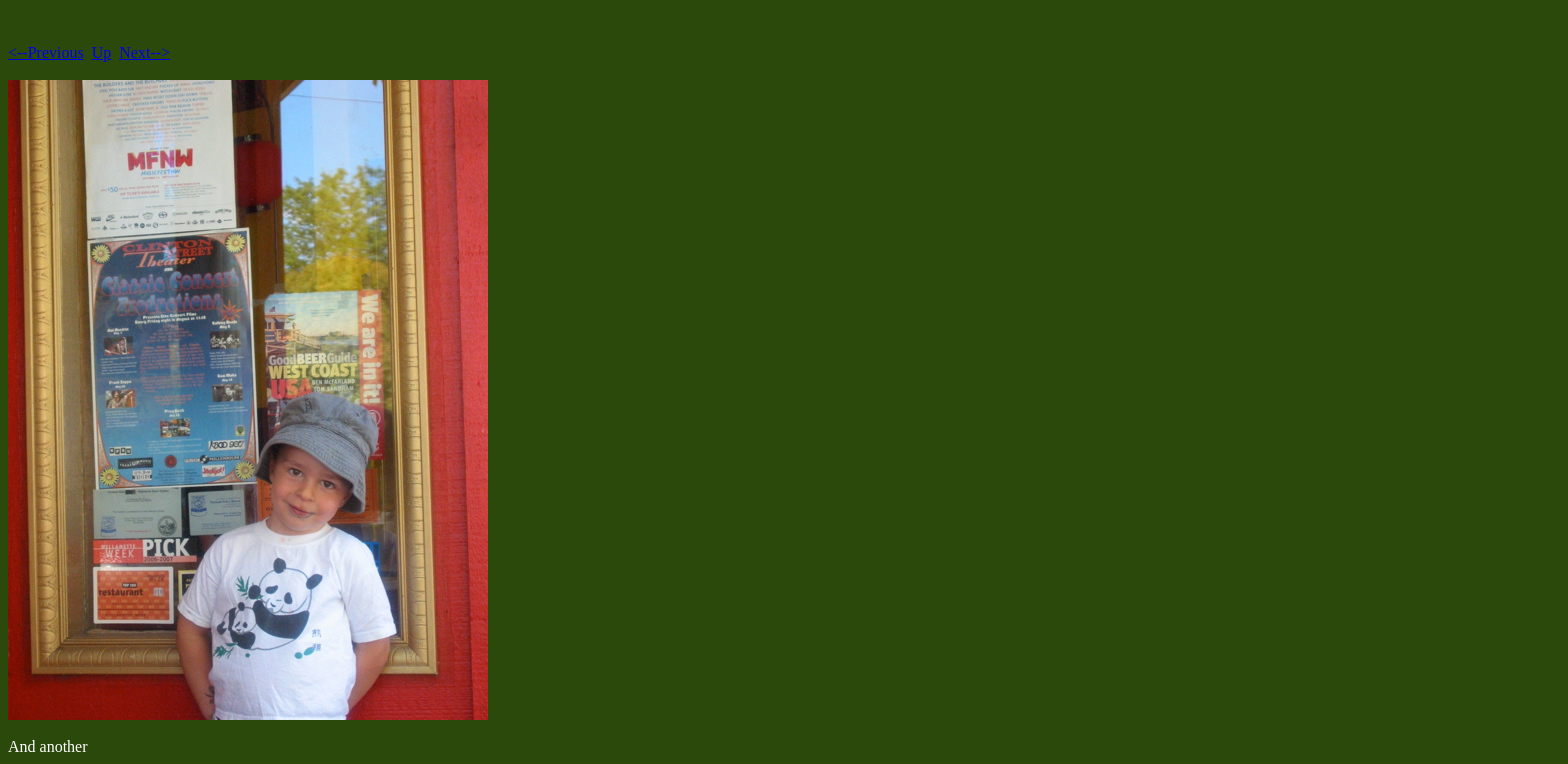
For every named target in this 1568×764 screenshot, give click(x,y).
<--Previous (46, 52)
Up (102, 52)
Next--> (144, 52)
